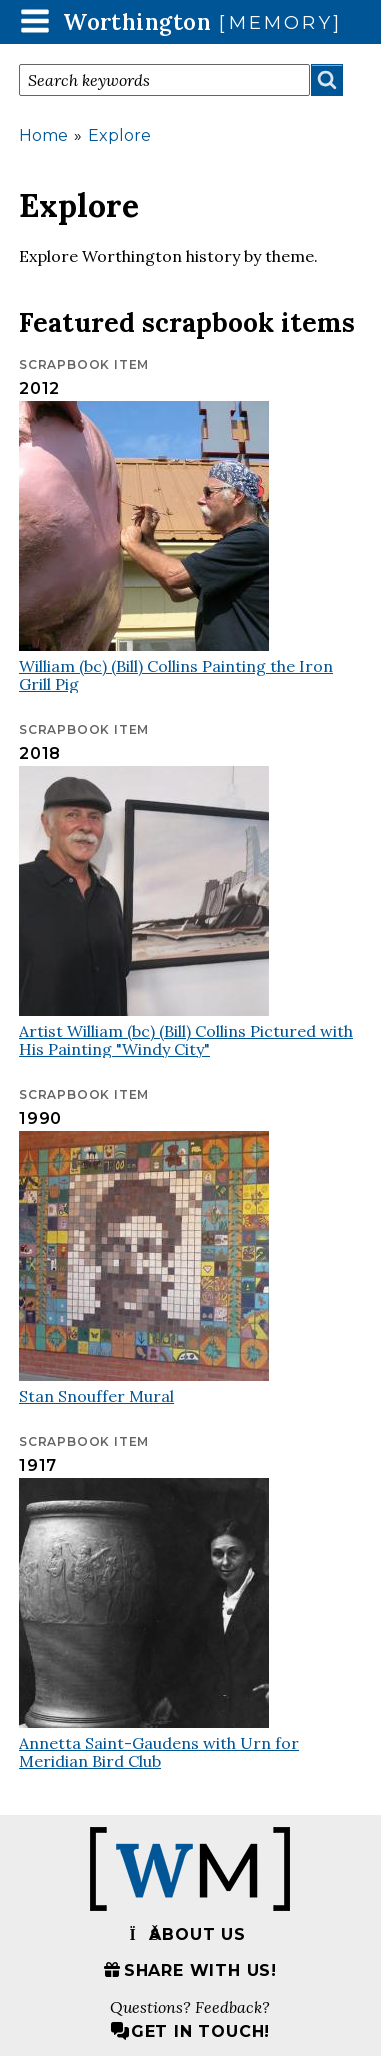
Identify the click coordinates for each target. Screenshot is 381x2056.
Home (43, 135)
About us (187, 1934)
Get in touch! (190, 2031)
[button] (35, 20)
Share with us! (190, 1970)
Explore (119, 135)
